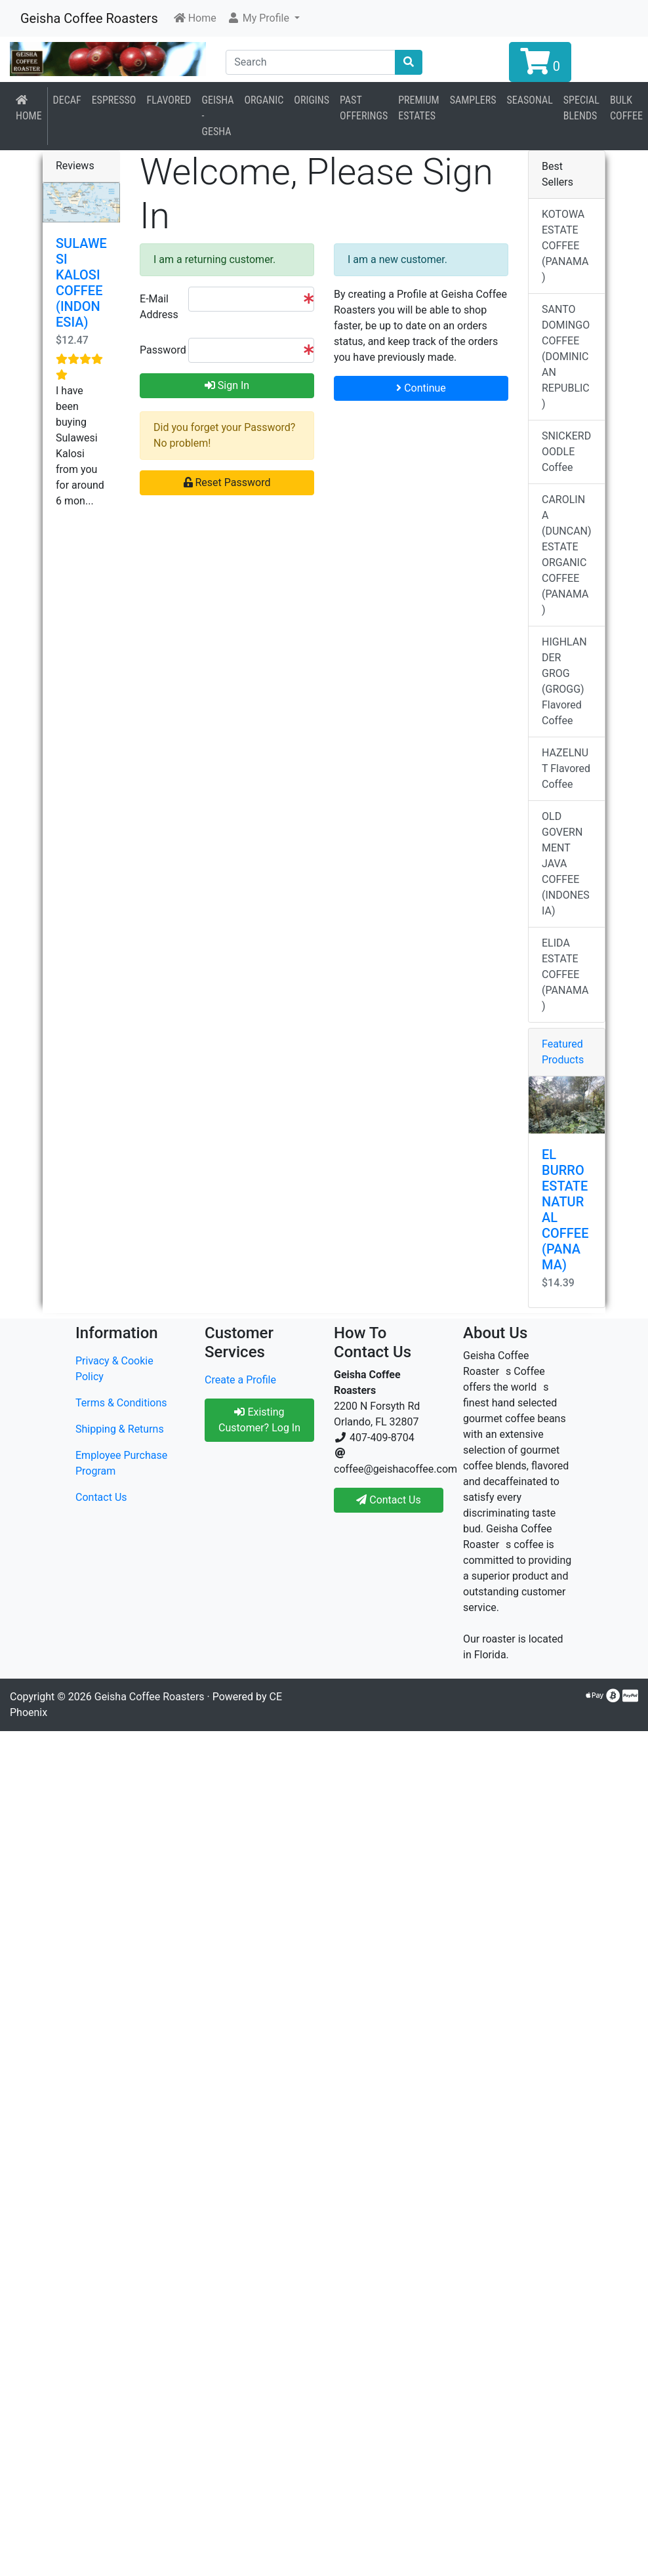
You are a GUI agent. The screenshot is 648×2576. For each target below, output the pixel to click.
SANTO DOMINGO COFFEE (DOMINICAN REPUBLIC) (566, 356)
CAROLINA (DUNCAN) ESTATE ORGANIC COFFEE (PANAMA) (567, 554)
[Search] (310, 62)
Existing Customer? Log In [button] (259, 1420)
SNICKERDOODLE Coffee (566, 452)
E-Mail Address (159, 307)
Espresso (114, 100)
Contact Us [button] (388, 1500)
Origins (311, 100)
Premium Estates (418, 108)
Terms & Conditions (121, 1403)
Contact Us (101, 1497)
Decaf (67, 100)
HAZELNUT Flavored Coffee (566, 768)
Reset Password (227, 482)
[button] (263, 18)
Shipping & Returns (119, 1429)
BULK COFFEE (626, 108)
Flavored (168, 100)
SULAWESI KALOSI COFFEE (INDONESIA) (81, 282)
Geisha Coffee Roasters (89, 18)
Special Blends (581, 108)
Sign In (227, 385)
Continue (421, 388)
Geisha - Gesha (218, 116)
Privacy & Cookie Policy (114, 1369)
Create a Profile (240, 1380)
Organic (264, 100)
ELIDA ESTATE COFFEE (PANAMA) (565, 974)
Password (159, 350)
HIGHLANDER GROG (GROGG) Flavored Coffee (564, 681)
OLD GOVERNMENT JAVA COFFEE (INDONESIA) (566, 863)
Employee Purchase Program (121, 1463)
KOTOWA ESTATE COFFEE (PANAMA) (565, 245)
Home (29, 108)
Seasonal (529, 100)
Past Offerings (364, 108)
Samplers (473, 100)
